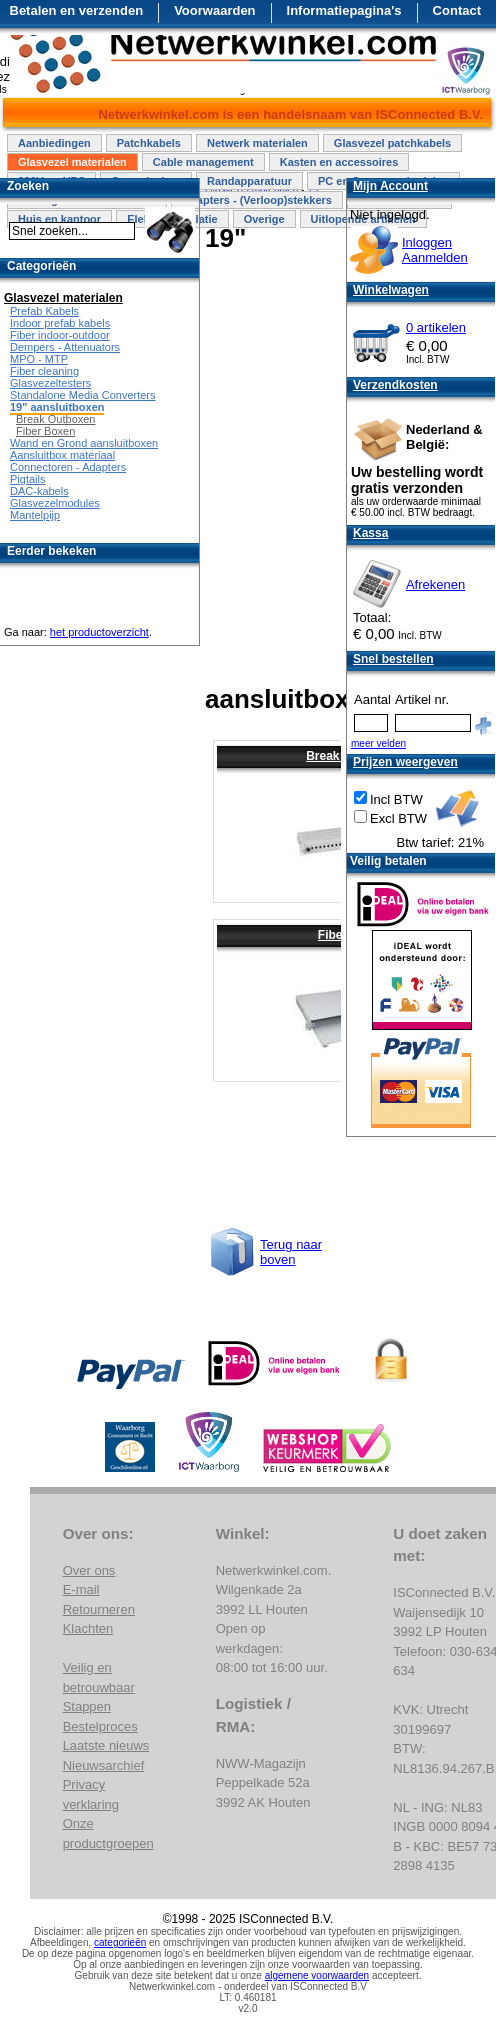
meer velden (378, 743)
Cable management (203, 162)
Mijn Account (390, 186)
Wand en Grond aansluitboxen (84, 443)
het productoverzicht (99, 632)
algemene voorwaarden (317, 1975)
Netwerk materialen (257, 143)
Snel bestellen (393, 659)
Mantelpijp (35, 515)
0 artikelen (436, 327)
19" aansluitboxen (57, 407)
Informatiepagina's (344, 10)
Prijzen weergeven (405, 762)
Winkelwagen (391, 290)
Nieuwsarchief (104, 1765)
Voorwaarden (214, 10)
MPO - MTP (39, 359)
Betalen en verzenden (77, 10)
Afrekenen (435, 584)
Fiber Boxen (45, 431)
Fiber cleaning (44, 371)
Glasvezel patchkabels (392, 143)
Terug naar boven (291, 1252)
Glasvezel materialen (72, 162)
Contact (457, 10)
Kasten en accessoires (339, 162)
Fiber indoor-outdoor (60, 335)
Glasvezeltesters (50, 383)
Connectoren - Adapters (68, 467)
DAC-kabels (39, 491)
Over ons (89, 1570)
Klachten (88, 1628)
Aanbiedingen (54, 143)
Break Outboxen (56, 419)
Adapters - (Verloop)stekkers (257, 200)
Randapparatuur (249, 181)
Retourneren (99, 1609)
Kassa (370, 533)
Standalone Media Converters (83, 395)
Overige (264, 219)
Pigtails (27, 479)
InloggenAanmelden (435, 250)
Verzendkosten (395, 385)
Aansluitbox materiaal (62, 455)
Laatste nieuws (106, 1745)
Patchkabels (149, 143)
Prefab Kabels (44, 311)
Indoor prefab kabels (60, 323)
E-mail (81, 1589)
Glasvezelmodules (55, 503)
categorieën (120, 1942)
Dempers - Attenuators (65, 347)
